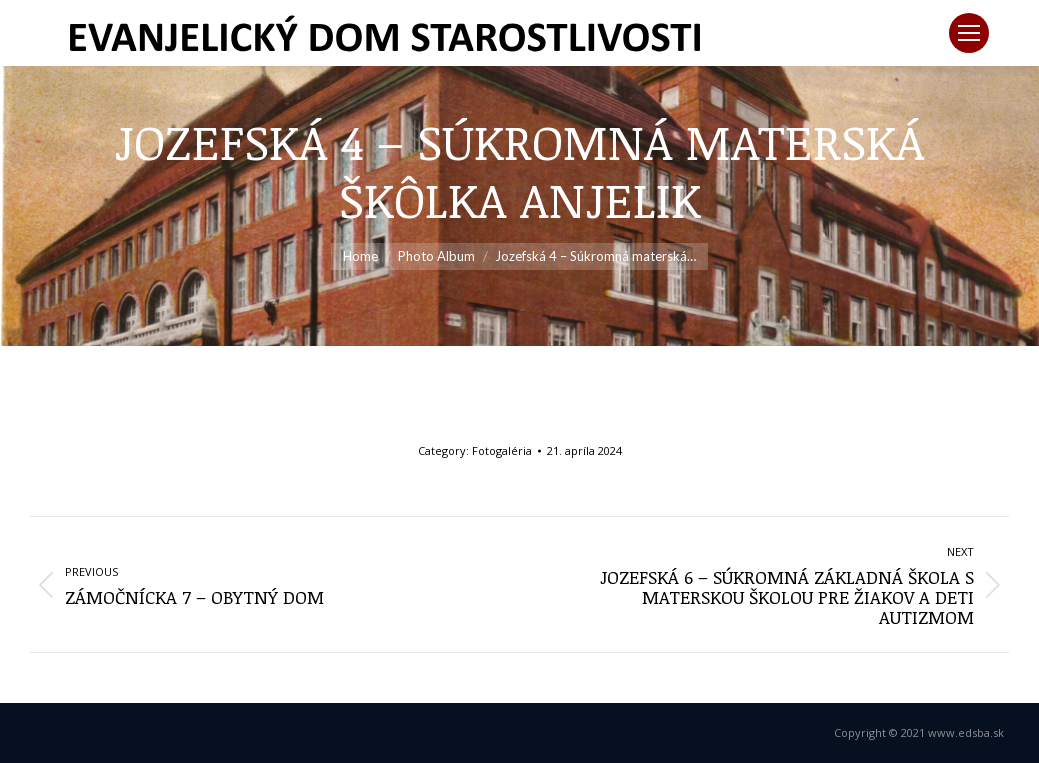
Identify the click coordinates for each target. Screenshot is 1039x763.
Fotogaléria (502, 450)
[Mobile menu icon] (969, 33)
